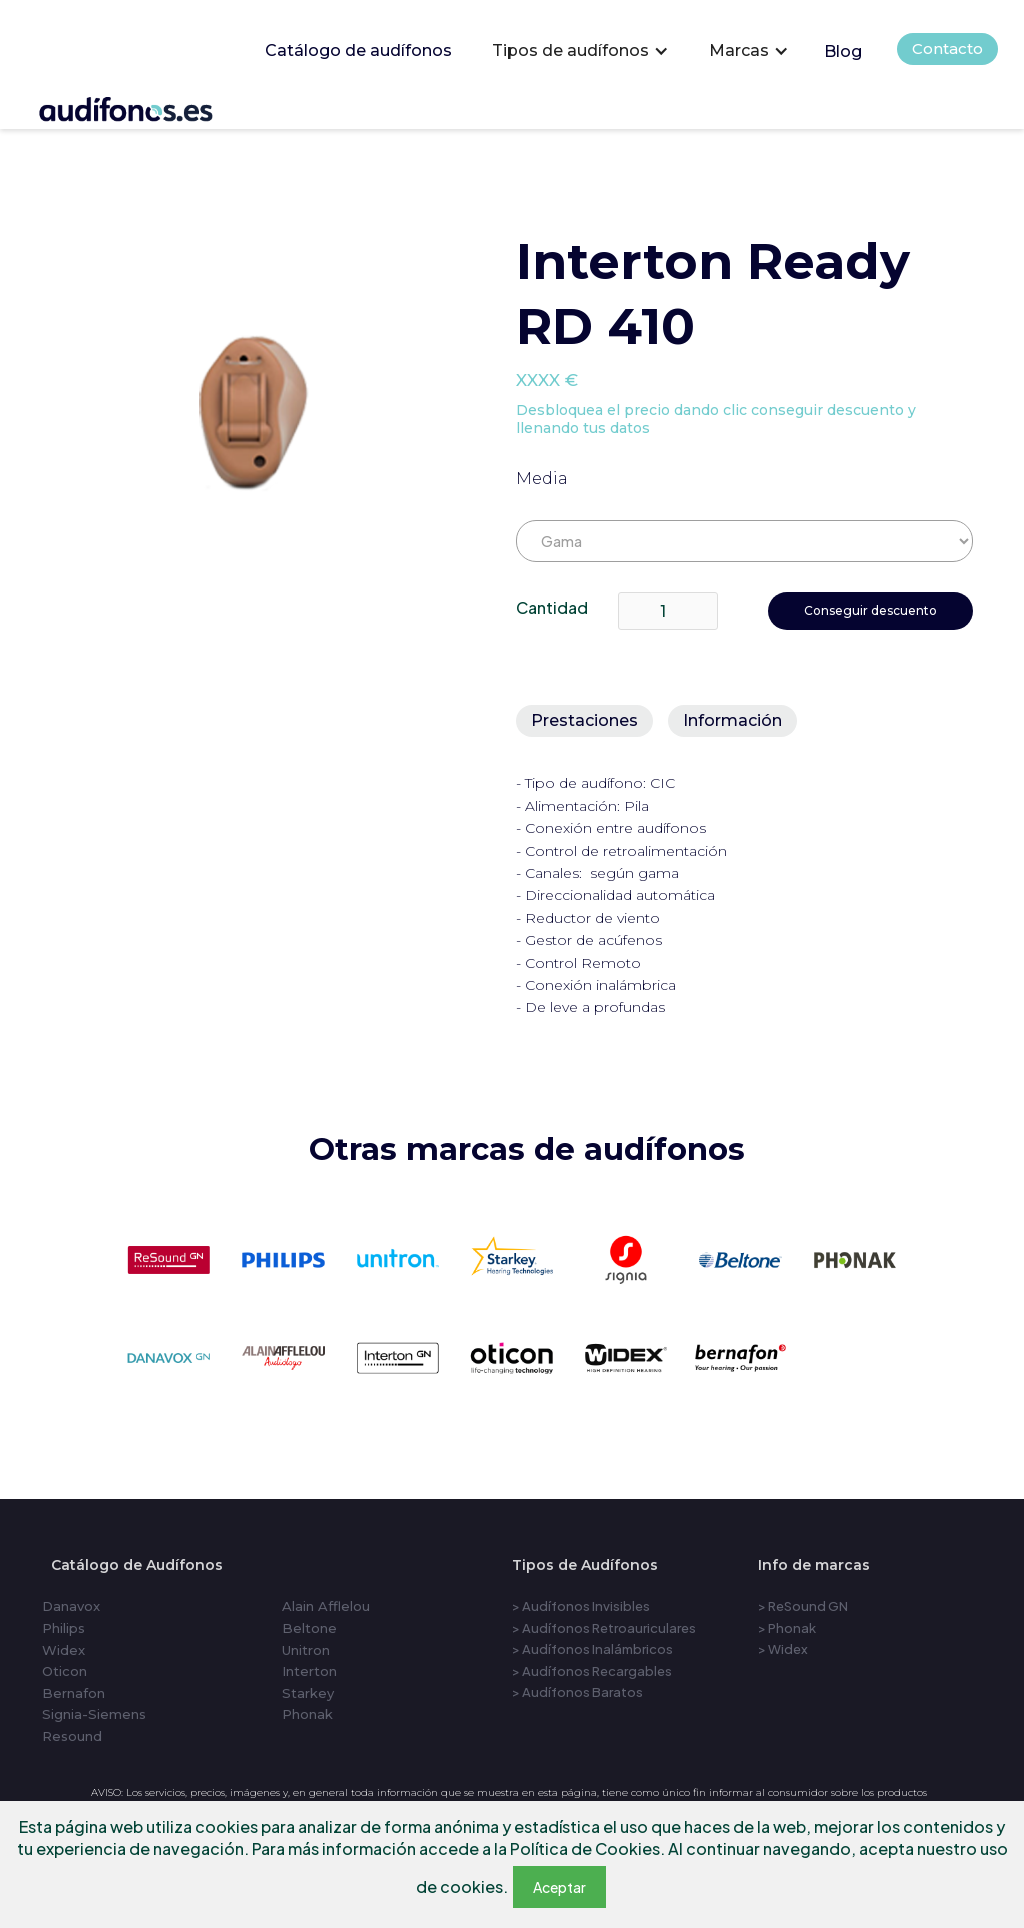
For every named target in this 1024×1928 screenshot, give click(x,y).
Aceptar (559, 1887)
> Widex (783, 1649)
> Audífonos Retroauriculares (604, 1628)
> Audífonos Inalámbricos (592, 1649)
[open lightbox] (252, 411)
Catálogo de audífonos (358, 50)
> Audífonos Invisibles (581, 1606)
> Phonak (787, 1628)
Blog (843, 51)
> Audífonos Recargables (592, 1671)
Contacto (947, 48)
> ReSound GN (803, 1606)
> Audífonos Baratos (577, 1692)
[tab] (584, 721)
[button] (580, 51)
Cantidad (552, 607)
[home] (153, 105)
